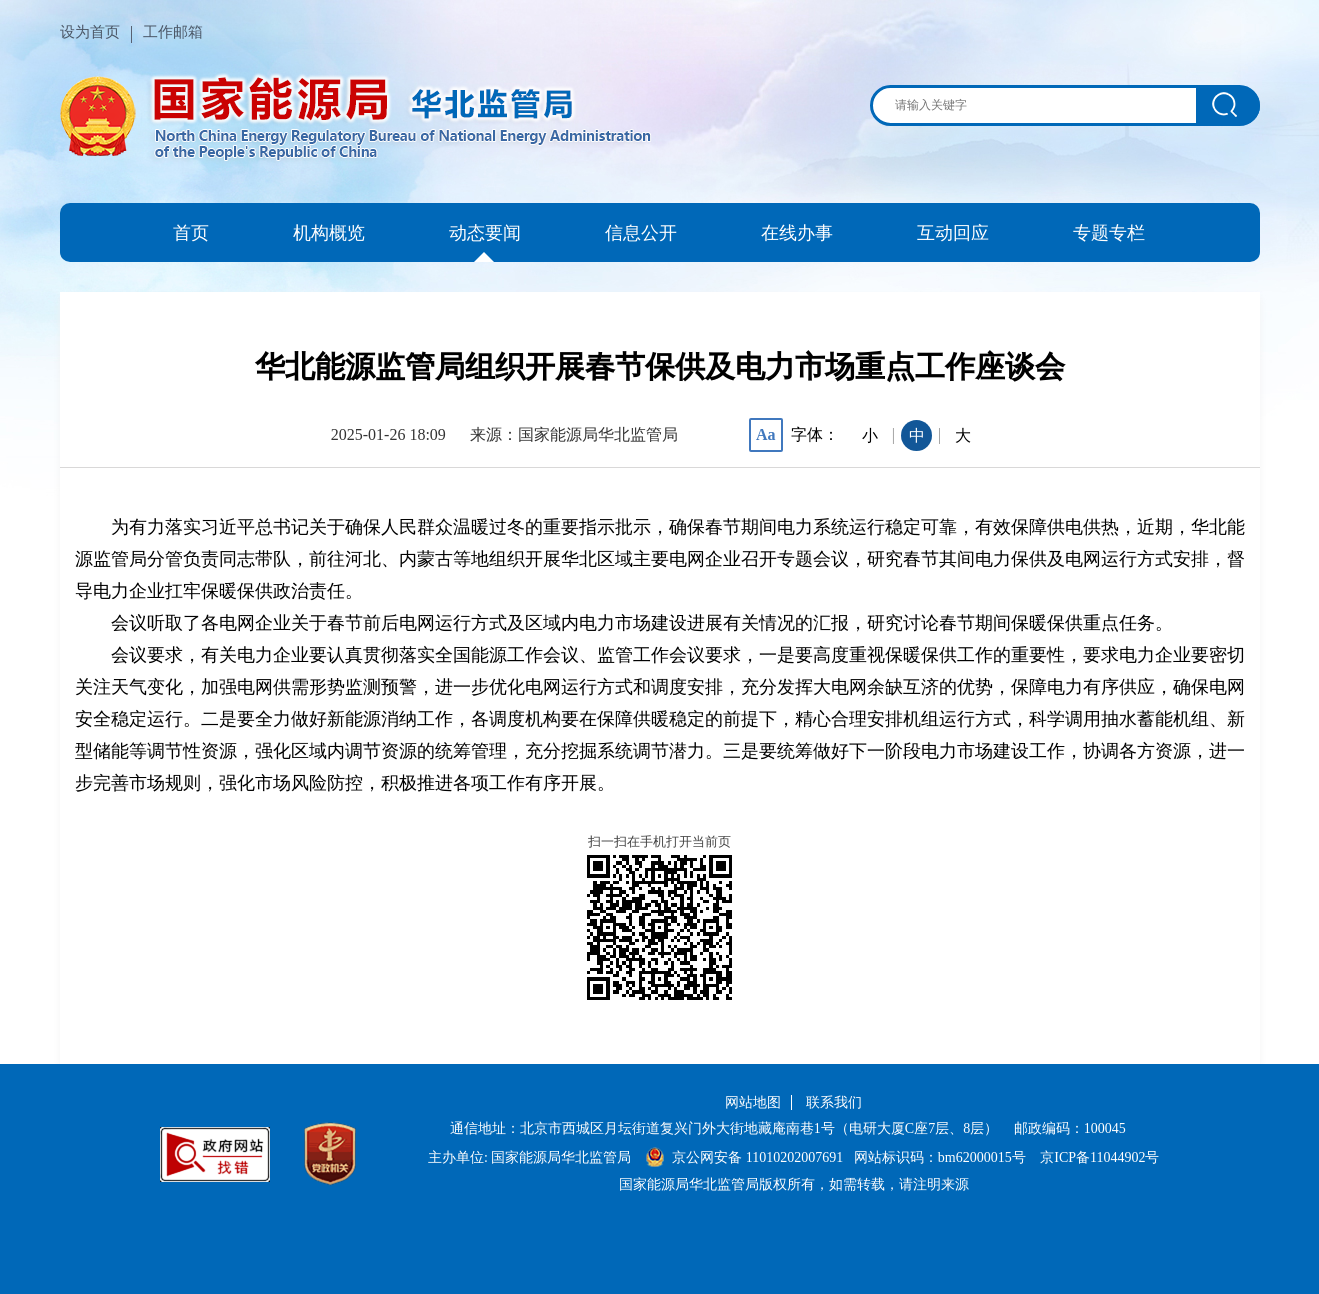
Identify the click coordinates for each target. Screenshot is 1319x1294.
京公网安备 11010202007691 (758, 1157)
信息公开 (641, 233)
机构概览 (329, 233)
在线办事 (797, 233)
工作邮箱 (173, 32)
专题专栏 (1109, 233)
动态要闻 (485, 233)
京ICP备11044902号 (1099, 1157)
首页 (191, 233)
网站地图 (753, 1102)
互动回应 (953, 233)
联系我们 (834, 1102)
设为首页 (90, 32)
